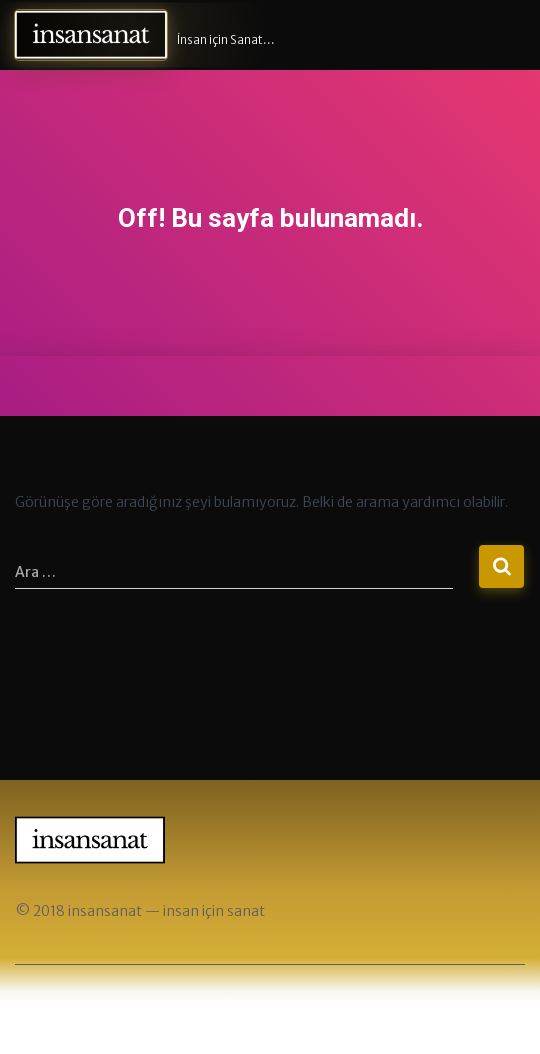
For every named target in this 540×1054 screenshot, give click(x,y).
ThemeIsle (329, 1006)
